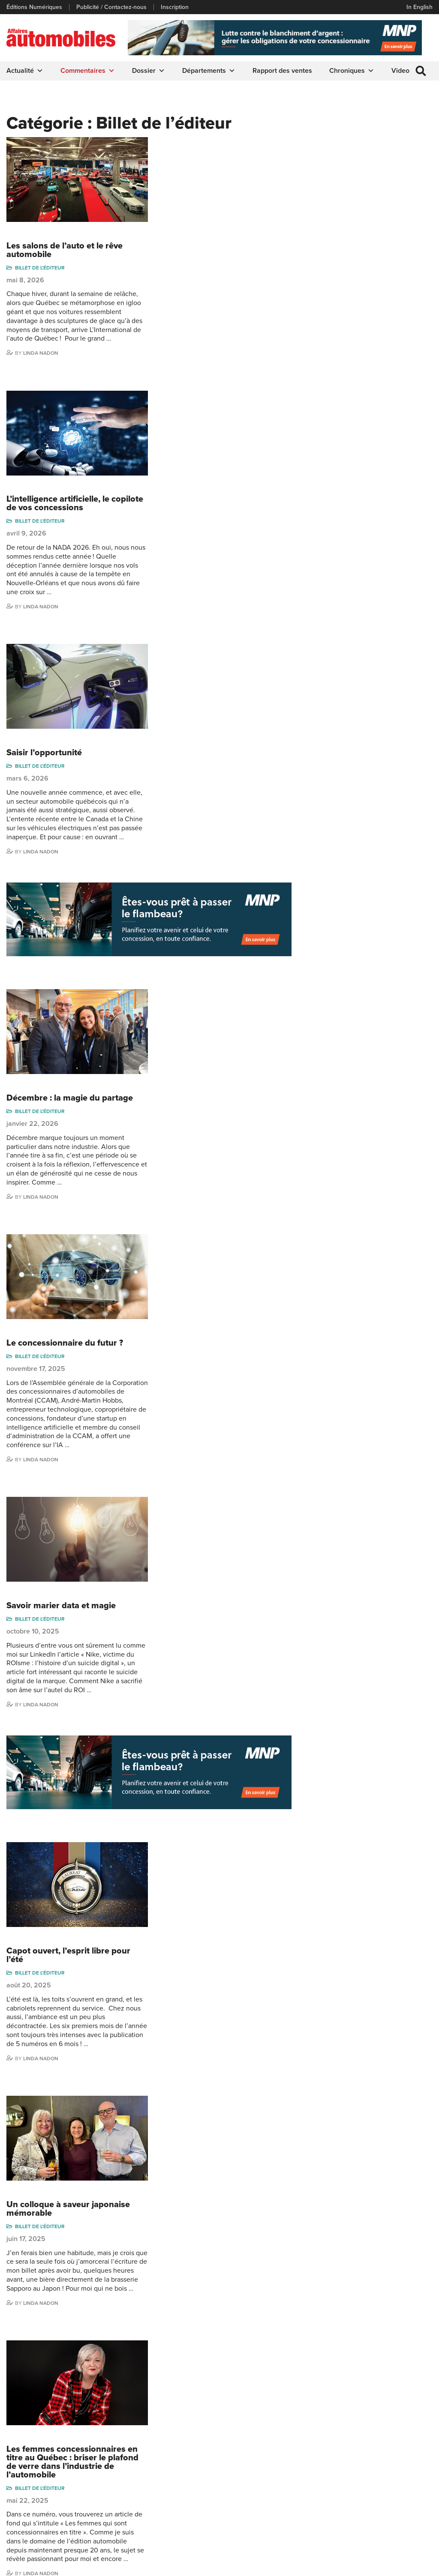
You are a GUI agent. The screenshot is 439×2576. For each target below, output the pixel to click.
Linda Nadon (186, 257)
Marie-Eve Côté (389, 2434)
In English (419, 7)
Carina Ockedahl (321, 2473)
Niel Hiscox (314, 2447)
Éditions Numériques (34, 7)
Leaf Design (415, 2565)
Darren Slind (315, 2525)
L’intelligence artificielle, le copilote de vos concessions (208, 303)
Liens (13, 2460)
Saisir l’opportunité (190, 448)
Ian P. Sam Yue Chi (393, 2460)
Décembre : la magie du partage (216, 699)
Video (400, 70)
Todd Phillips (315, 2486)
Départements (208, 70)
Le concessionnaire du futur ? (211, 840)
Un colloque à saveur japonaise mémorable (214, 1403)
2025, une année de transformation (192, 1978)
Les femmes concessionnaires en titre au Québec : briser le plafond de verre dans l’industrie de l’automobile (219, 1561)
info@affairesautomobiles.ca (139, 2387)
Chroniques (351, 70)
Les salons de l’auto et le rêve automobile (211, 145)
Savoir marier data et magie (207, 998)
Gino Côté (312, 2434)
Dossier (148, 70)
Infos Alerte (238, 2447)
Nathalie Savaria (390, 2492)
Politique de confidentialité (41, 2565)
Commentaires (87, 70)
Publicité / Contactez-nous (111, 7)
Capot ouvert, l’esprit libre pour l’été (215, 1254)
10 (205, 2331)
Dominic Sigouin (320, 2512)
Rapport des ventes (282, 70)
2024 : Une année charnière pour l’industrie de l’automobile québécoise (218, 2140)
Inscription (175, 7)
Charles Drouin (389, 2504)
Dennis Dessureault (395, 2517)
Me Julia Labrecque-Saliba (396, 2475)
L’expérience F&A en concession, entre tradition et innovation (217, 1820)
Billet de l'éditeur (186, 163)
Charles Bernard (390, 2447)
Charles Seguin (319, 2499)
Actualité (24, 70)
